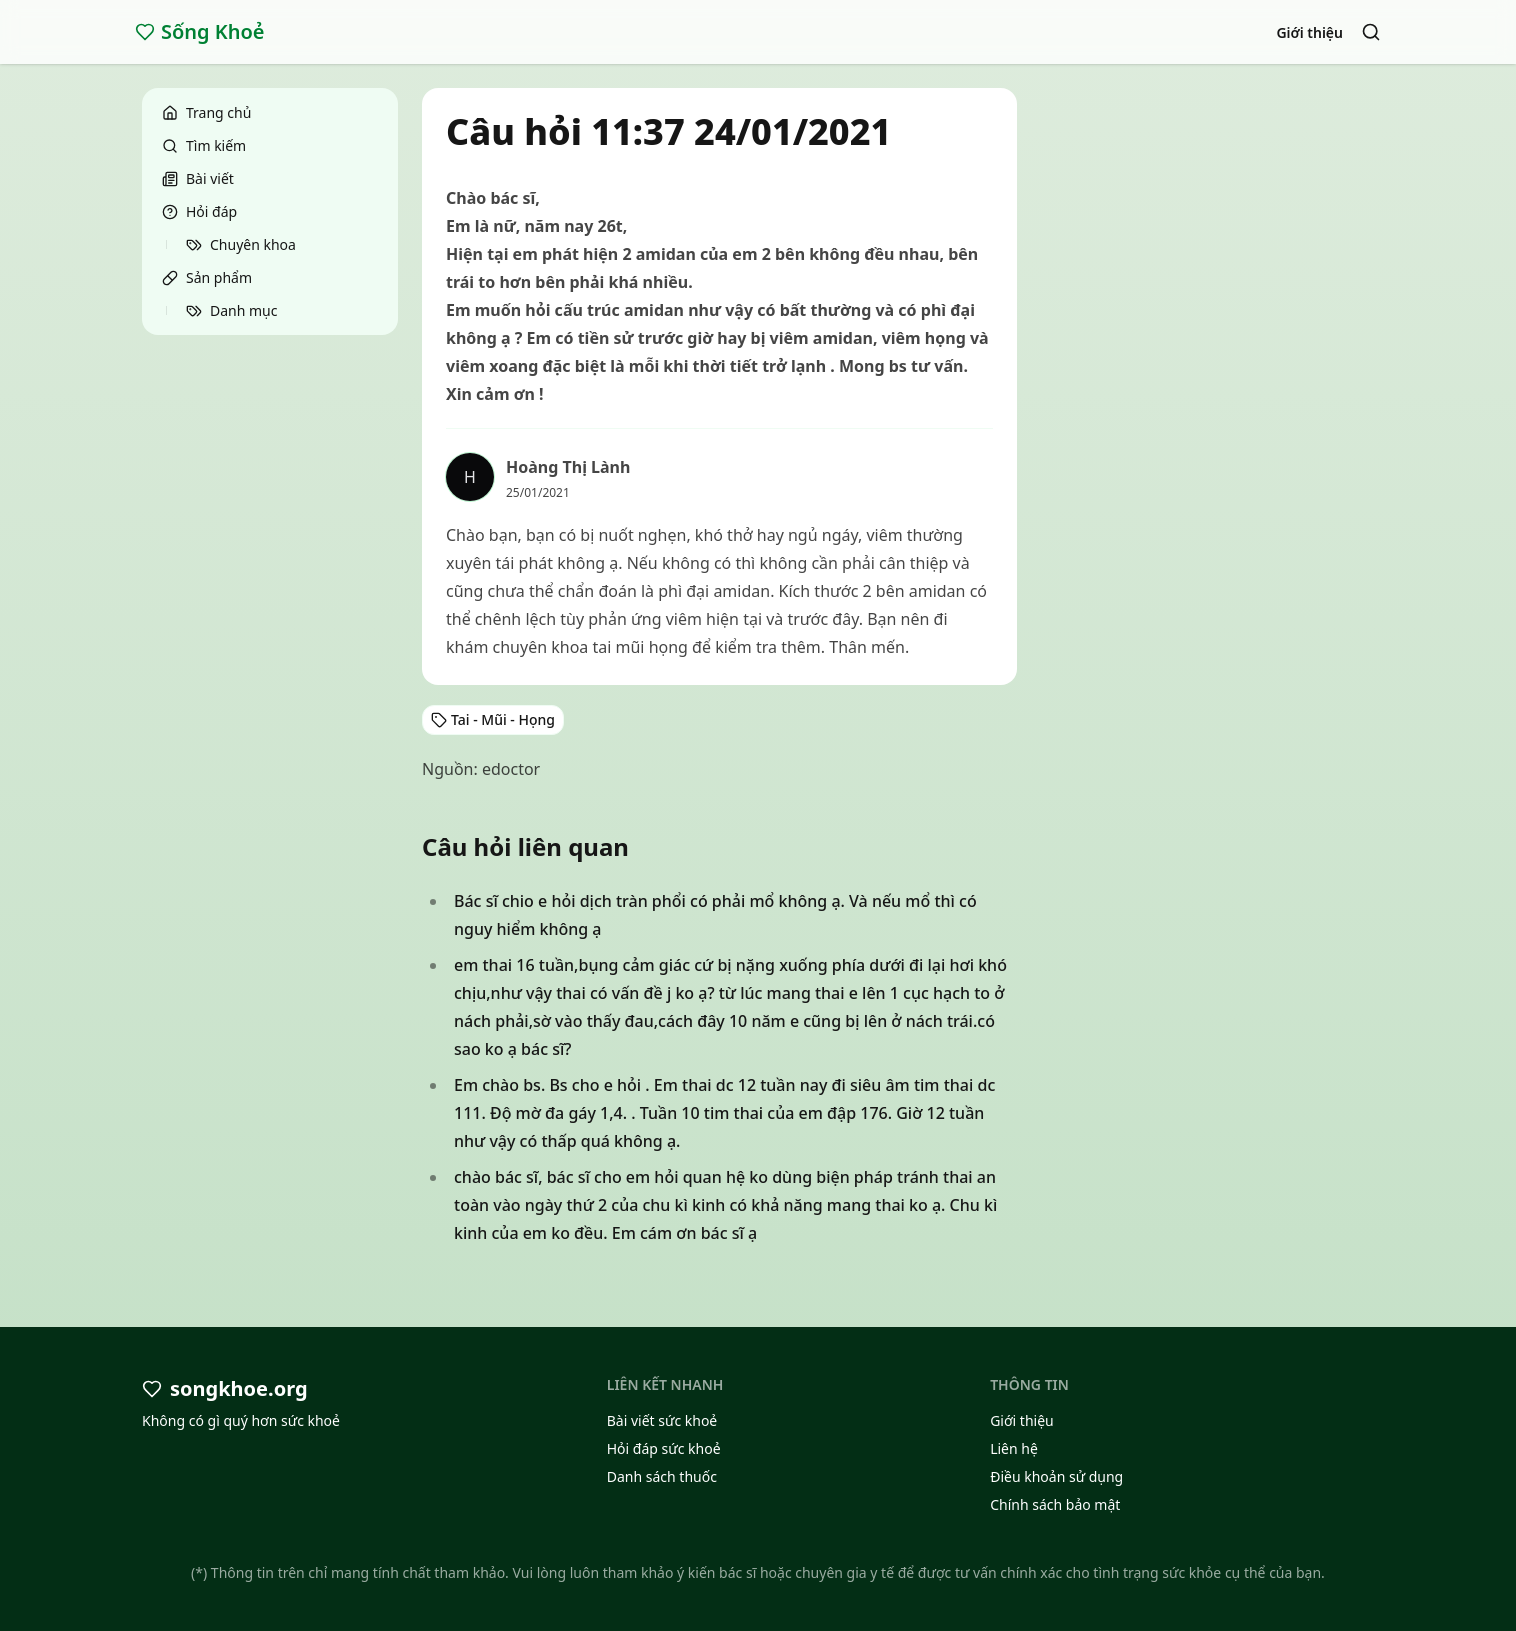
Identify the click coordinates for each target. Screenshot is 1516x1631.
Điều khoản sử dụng (1056, 1476)
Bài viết (198, 178)
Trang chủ (206, 112)
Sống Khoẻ (200, 31)
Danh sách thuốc (662, 1476)
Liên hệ (1014, 1448)
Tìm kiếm (204, 145)
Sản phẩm (207, 277)
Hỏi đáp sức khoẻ (664, 1448)
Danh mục (231, 310)
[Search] (1371, 32)
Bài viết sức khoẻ (662, 1420)
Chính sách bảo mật (1055, 1504)
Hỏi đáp (199, 211)
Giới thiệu (1309, 32)
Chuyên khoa (241, 244)
